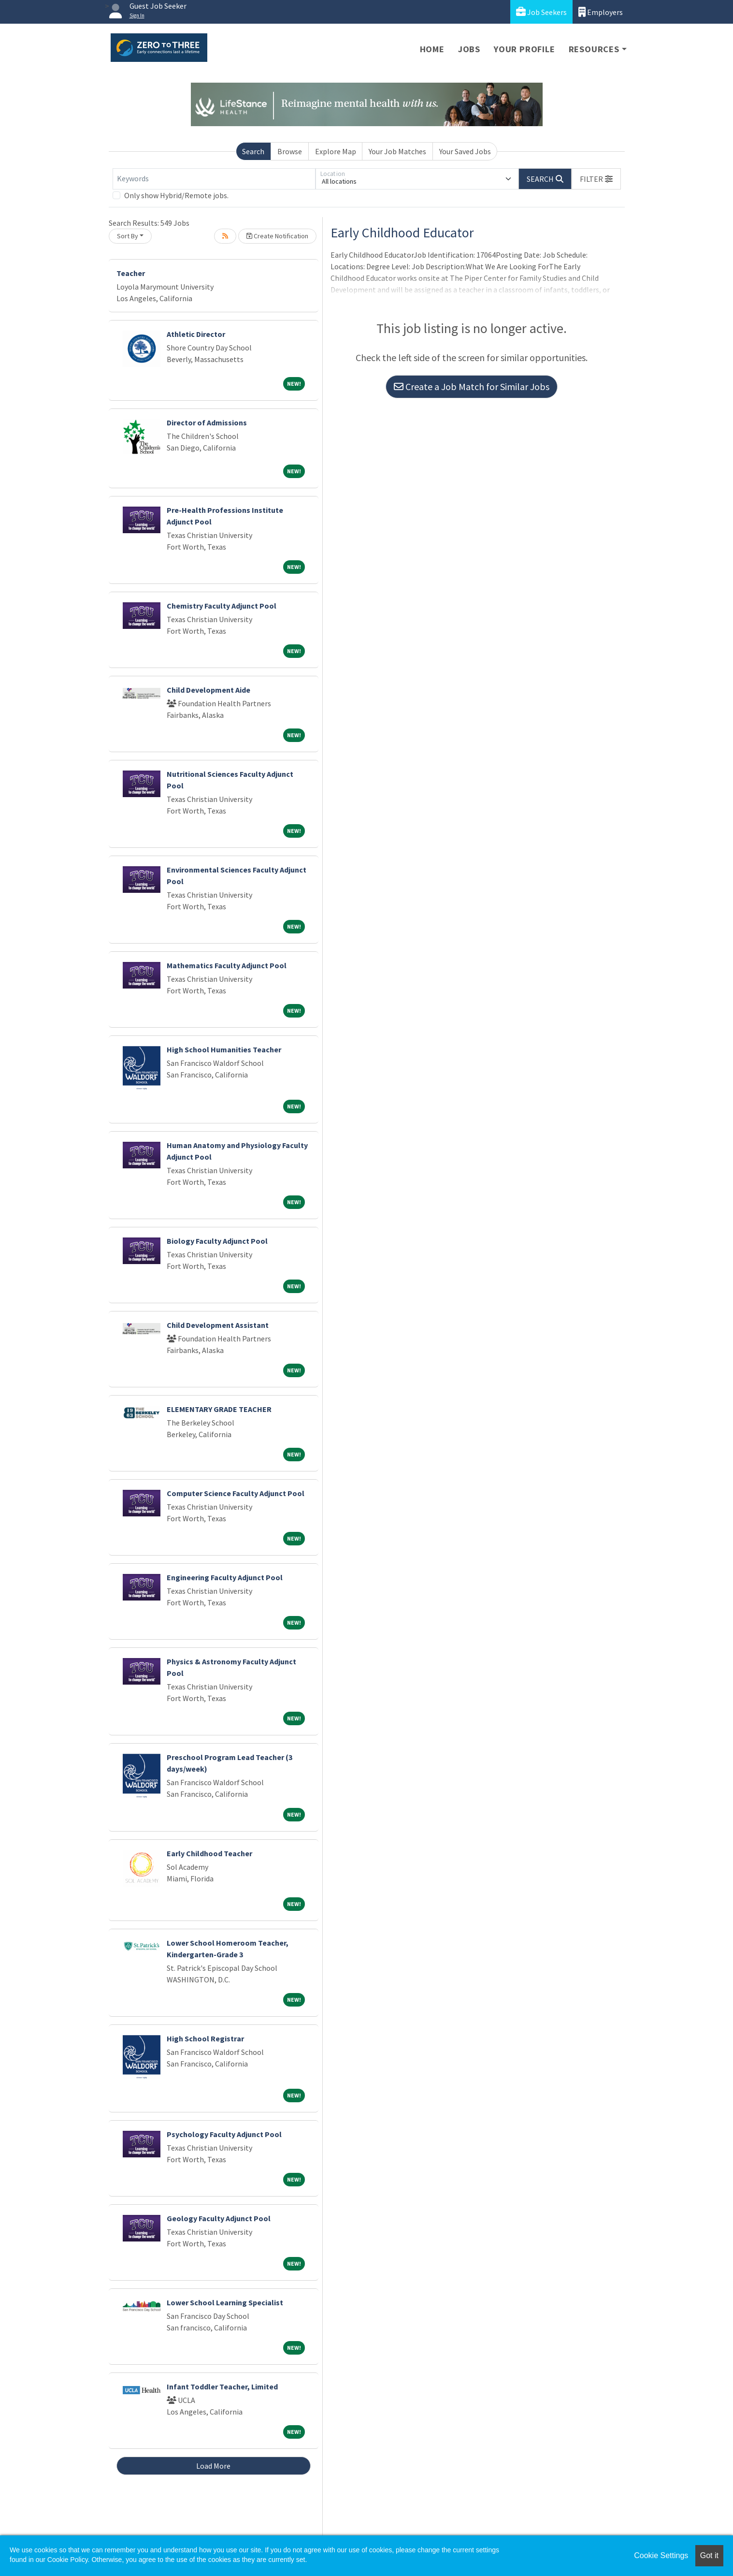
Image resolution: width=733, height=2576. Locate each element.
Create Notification (277, 236)
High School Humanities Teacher (224, 1049)
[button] (596, 178)
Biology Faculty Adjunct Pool (217, 1241)
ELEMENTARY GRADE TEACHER (219, 1409)
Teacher (130, 273)
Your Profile (524, 49)
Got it (709, 2555)
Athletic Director (196, 334)
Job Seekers (541, 12)
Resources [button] (594, 49)
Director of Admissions (207, 422)
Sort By (127, 236)
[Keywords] (214, 178)
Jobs (469, 49)
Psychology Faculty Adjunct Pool (224, 2134)
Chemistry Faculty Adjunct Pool (221, 606)
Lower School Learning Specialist (225, 2302)
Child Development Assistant (218, 1325)
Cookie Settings (661, 2555)
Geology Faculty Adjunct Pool (219, 2218)
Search (253, 151)
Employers (600, 12)
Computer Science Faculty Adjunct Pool (235, 1493)
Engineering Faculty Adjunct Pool (225, 1577)
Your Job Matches (397, 151)
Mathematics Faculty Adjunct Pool (227, 965)
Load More (213, 2466)
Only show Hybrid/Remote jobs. (176, 195)
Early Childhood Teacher (209, 1853)
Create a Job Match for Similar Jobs (471, 386)
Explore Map (335, 151)
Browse (289, 151)
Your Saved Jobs (465, 151)
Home (432, 49)
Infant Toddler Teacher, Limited (222, 2386)
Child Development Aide (208, 690)
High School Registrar (205, 2038)
